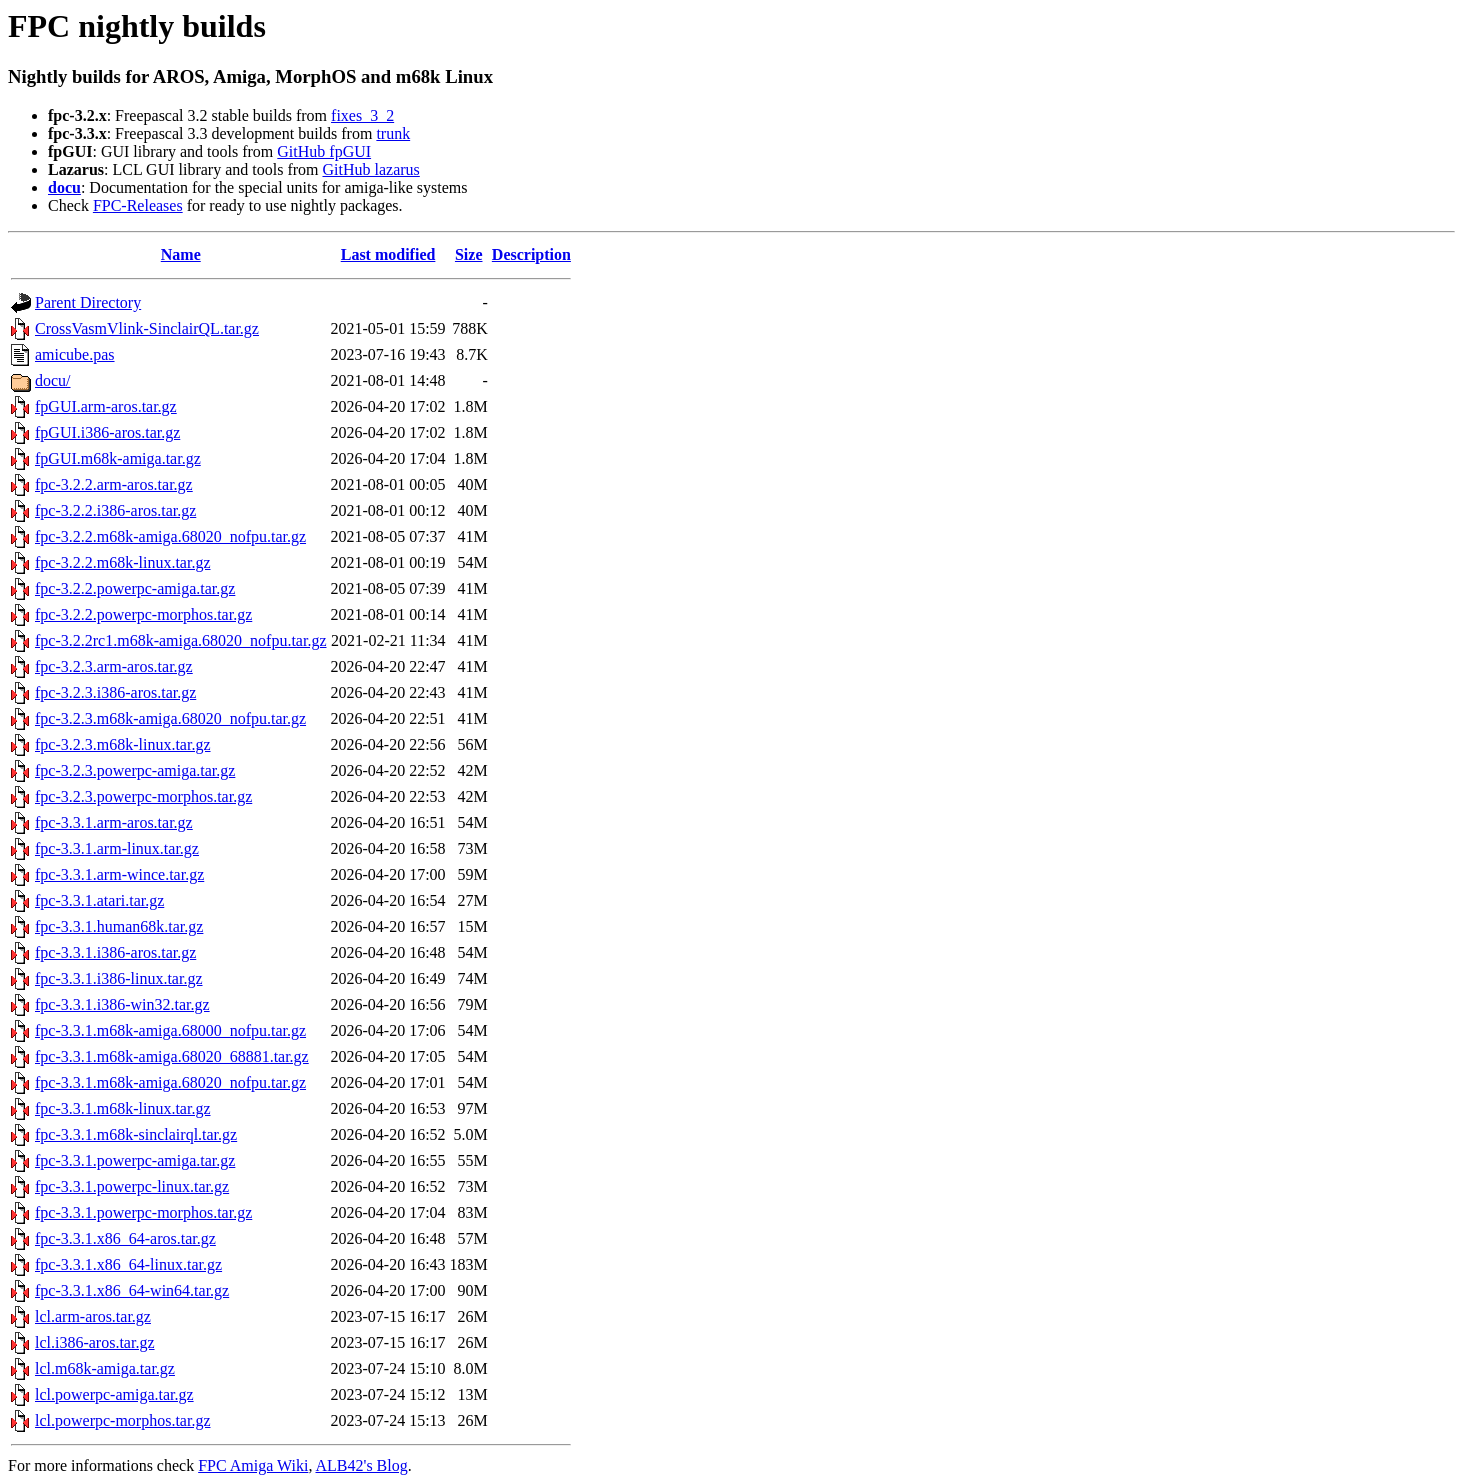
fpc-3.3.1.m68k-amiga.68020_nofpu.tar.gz (170, 1082)
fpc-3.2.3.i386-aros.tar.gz (115, 692)
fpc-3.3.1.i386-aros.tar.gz (115, 952)
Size (469, 254)
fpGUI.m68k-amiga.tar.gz (118, 458)
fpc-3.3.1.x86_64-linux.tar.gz (128, 1264)
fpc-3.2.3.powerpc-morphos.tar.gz (143, 796)
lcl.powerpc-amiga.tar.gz (114, 1394)
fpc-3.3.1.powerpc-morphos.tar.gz (143, 1212)
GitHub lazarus (370, 169)
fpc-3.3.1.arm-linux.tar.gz (117, 848)
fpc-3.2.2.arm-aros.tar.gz (114, 484)
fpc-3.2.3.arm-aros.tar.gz (114, 666)
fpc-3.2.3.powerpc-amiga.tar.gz (135, 770)
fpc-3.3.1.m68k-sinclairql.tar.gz (136, 1134)
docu (64, 187)
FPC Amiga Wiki (253, 1465)
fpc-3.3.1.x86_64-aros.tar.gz (125, 1238)
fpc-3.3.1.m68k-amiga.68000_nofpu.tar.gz (170, 1030)
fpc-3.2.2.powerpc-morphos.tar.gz (143, 614)
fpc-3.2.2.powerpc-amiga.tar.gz (135, 588)
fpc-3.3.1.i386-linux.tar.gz (119, 978)
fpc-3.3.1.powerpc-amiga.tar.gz (135, 1160)
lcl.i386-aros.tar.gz (95, 1342)
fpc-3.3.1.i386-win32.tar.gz (122, 1004)
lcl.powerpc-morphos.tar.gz (123, 1420)
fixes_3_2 (362, 115)
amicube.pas (75, 354)
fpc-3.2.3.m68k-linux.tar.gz (123, 744)
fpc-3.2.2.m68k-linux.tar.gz (123, 562)
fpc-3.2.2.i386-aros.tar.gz (115, 510)
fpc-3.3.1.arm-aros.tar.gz (114, 822)
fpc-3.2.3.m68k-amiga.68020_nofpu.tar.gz (170, 718)
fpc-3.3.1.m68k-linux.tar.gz (123, 1108)
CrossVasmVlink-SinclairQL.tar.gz (147, 328)
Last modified (388, 254)
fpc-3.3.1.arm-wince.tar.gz (119, 874)
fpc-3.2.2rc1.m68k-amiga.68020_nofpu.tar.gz (180, 640)
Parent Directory (88, 302)
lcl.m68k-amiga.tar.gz (105, 1368)
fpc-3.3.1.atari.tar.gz (99, 900)
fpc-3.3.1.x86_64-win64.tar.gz (132, 1290)
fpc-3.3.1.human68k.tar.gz (119, 926)
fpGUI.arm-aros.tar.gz (106, 406)
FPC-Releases (138, 205)
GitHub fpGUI (324, 151)
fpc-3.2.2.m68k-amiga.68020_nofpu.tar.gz (170, 536)
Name (181, 254)
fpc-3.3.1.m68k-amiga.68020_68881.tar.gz (172, 1056)
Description (531, 254)
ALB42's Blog (362, 1465)
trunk (393, 133)
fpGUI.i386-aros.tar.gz (107, 432)
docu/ (53, 380)
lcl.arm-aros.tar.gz (93, 1316)
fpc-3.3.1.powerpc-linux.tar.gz (132, 1186)
